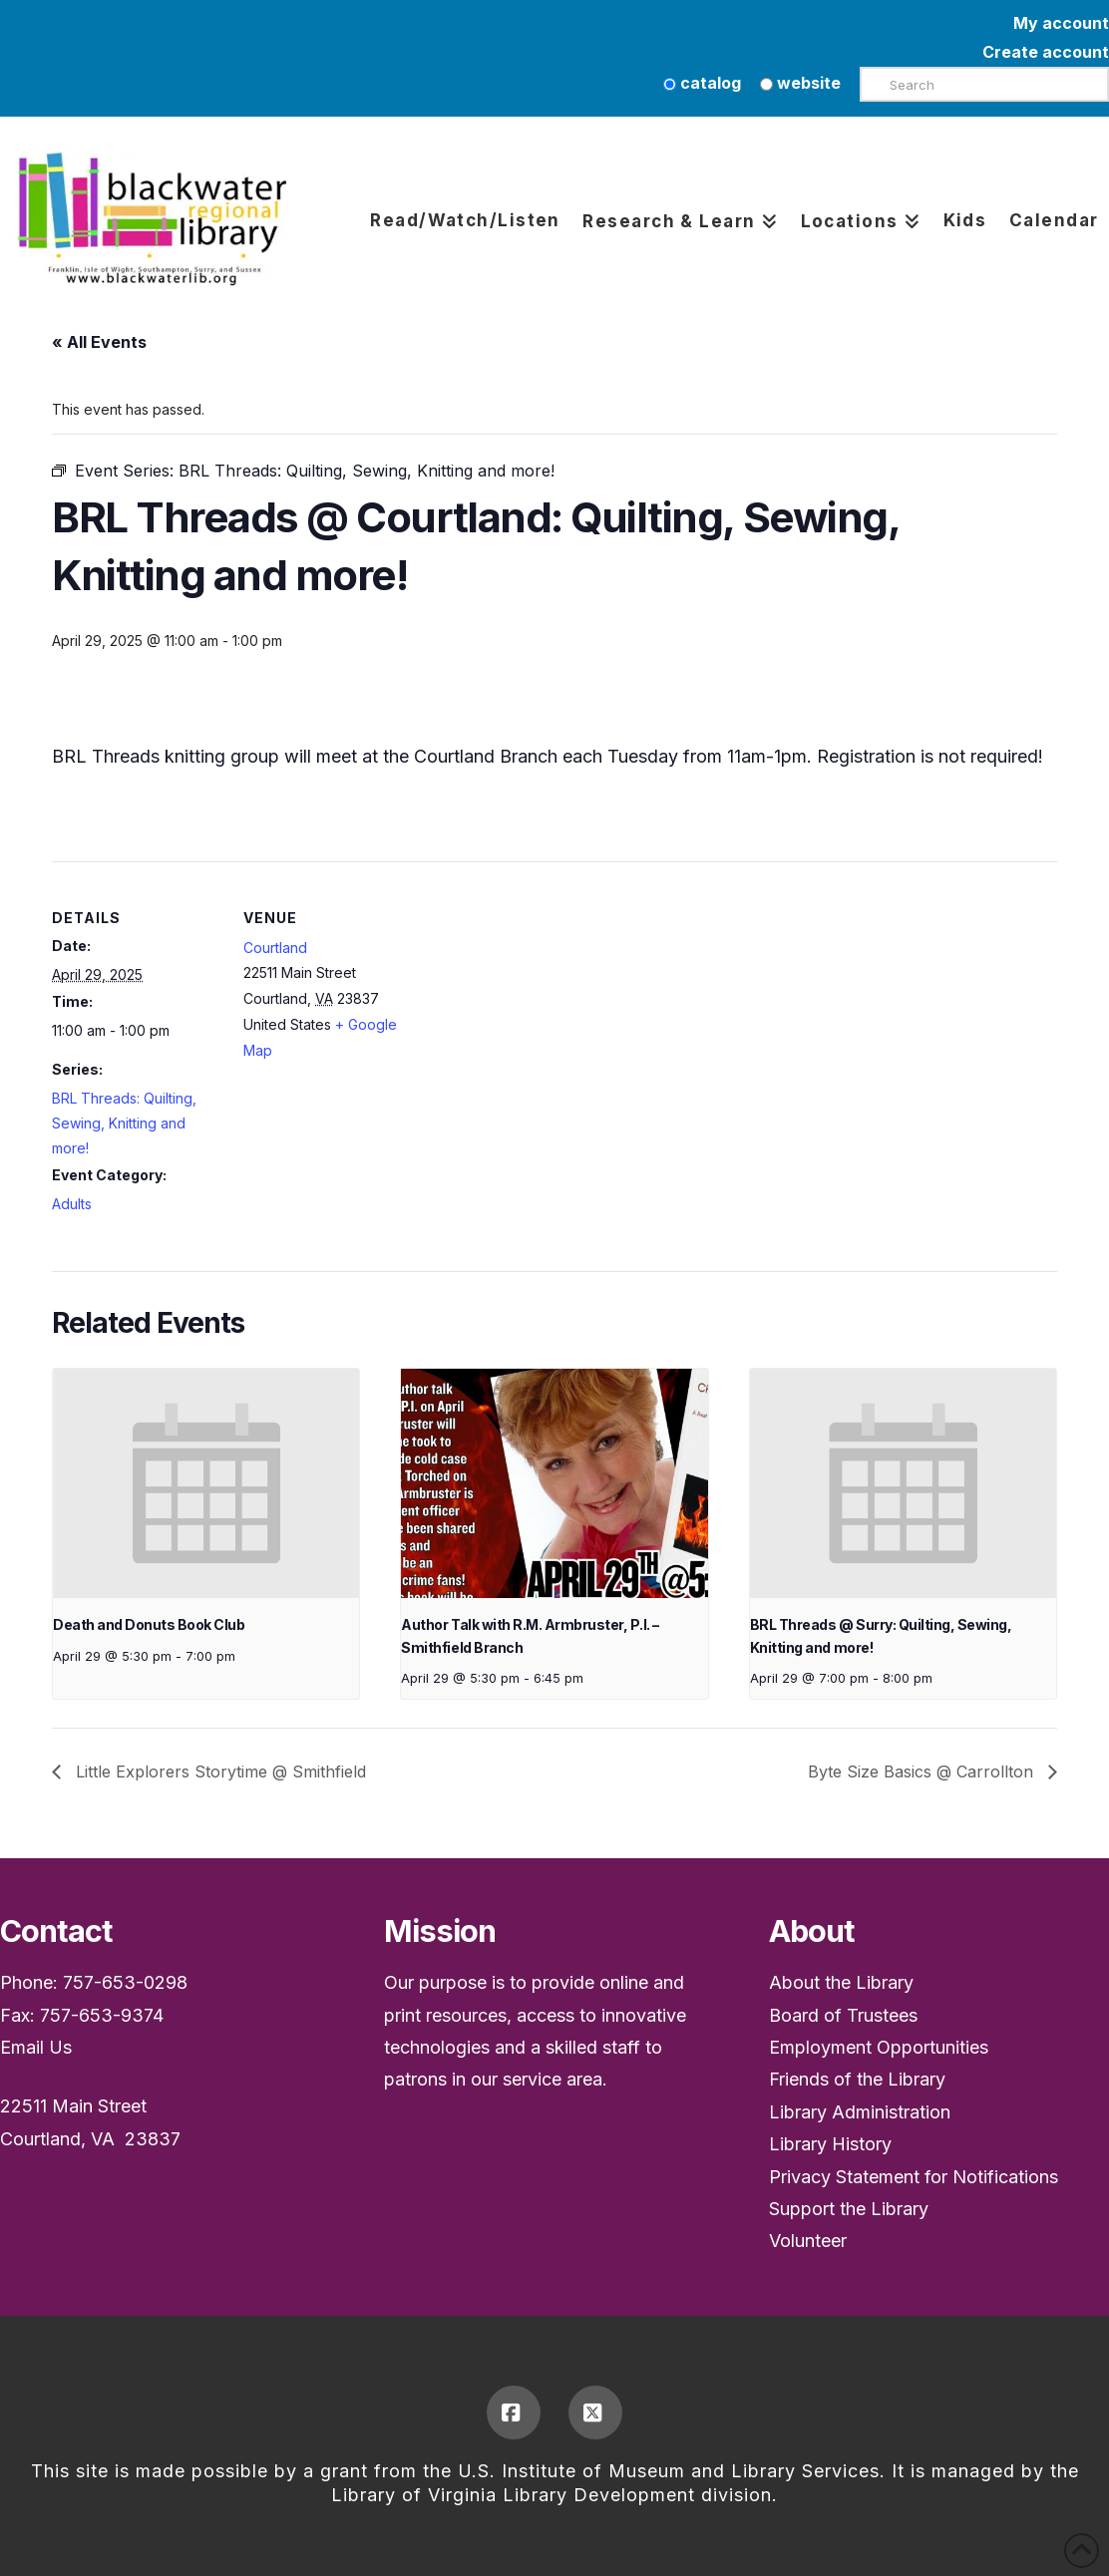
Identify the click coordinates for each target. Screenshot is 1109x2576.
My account (1061, 23)
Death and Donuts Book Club (148, 1624)
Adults (72, 1203)
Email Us (36, 2047)
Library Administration (859, 2111)
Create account (1045, 52)
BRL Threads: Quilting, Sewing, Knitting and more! (124, 1123)
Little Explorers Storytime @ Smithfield (218, 1771)
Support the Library (848, 2208)
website (800, 83)
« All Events (99, 342)
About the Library (841, 1982)
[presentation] (206, 1483)
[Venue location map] (540, 999)
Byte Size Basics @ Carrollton (923, 1771)
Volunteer (808, 2240)
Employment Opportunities (878, 2047)
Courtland (275, 947)
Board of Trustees (843, 2015)
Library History (830, 2143)
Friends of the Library (857, 2079)
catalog (702, 83)
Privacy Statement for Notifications (913, 2176)
